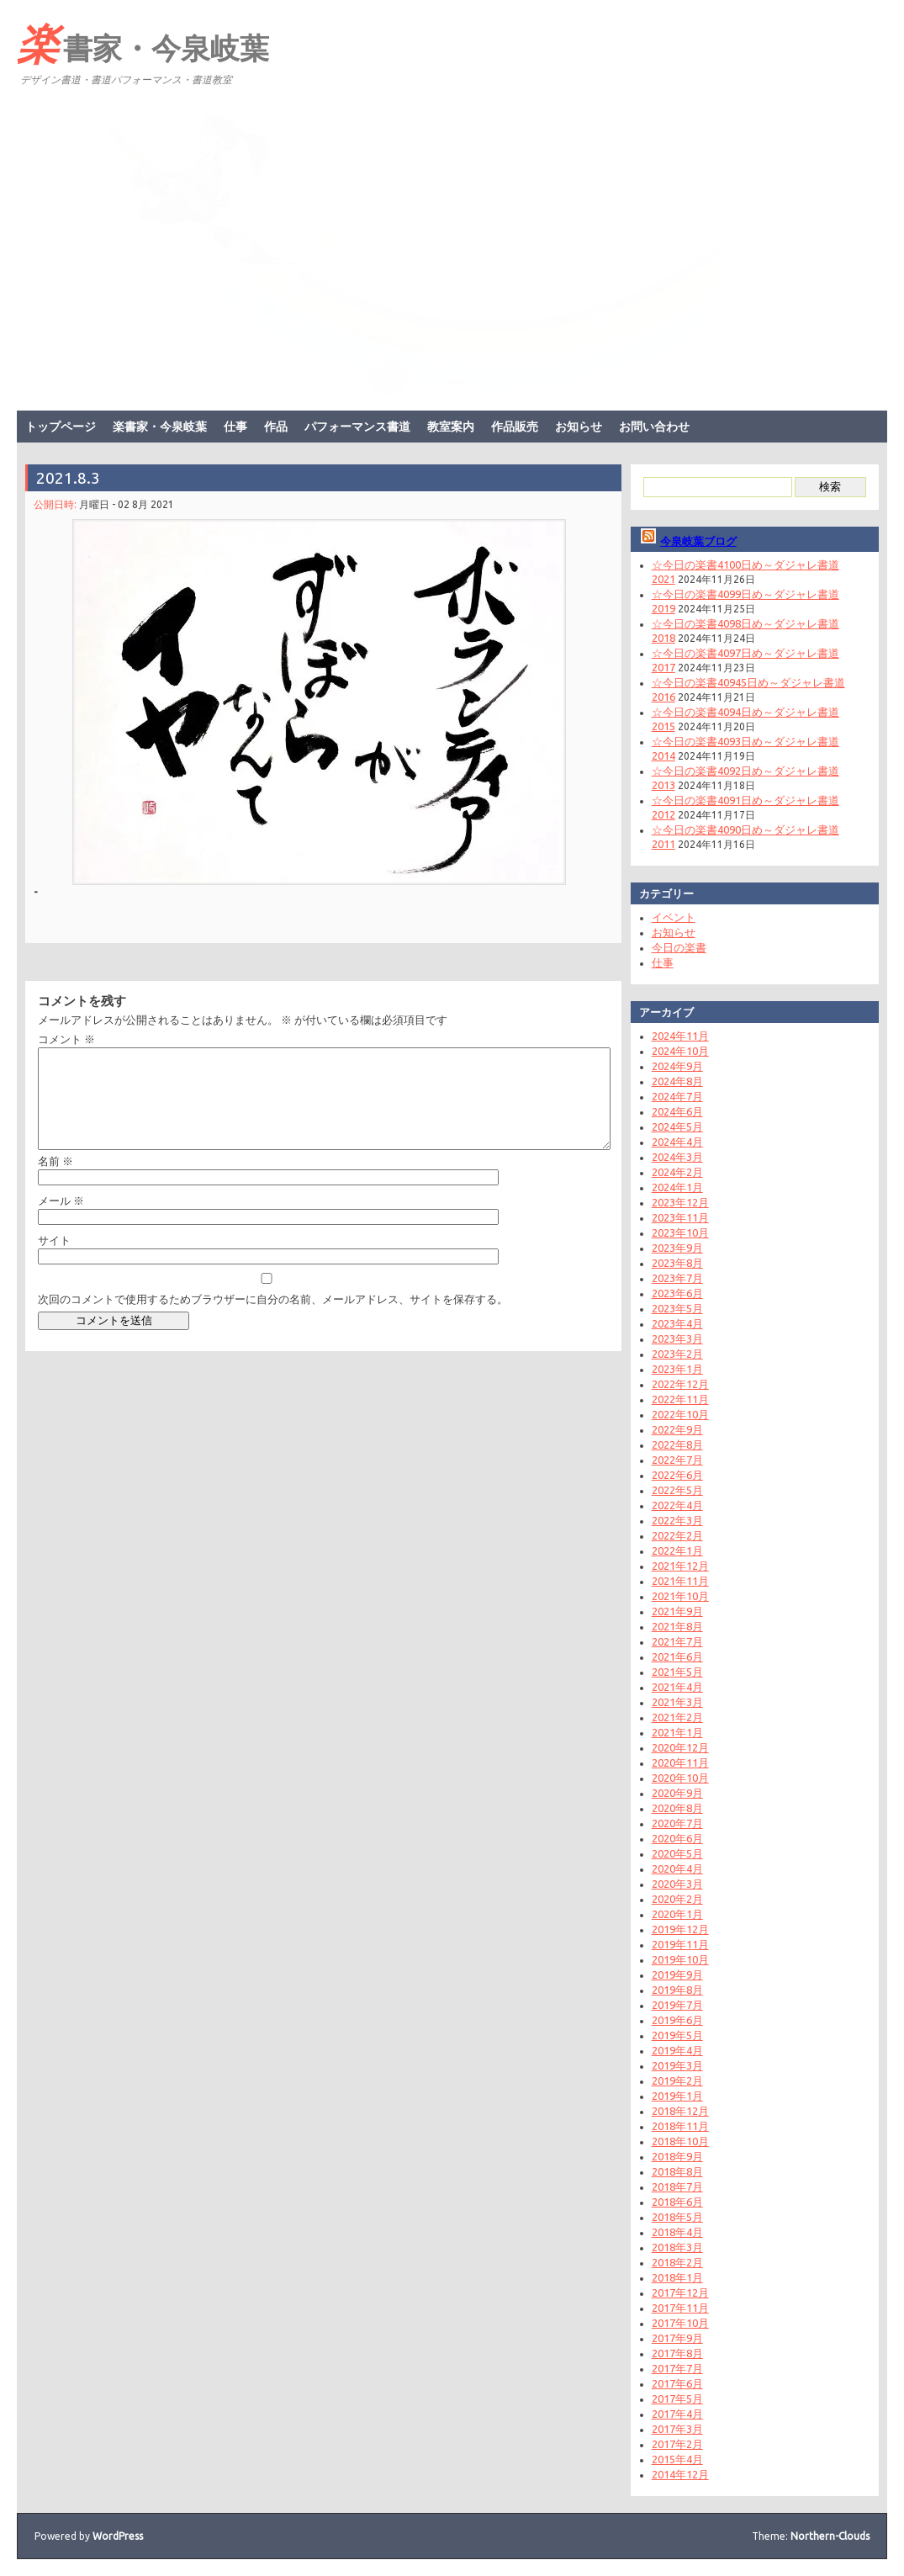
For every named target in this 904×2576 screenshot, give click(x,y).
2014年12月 (680, 2474)
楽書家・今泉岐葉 (143, 42)
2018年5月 (677, 2217)
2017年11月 (680, 2308)
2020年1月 (677, 1914)
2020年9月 (677, 1793)
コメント (66, 1039)
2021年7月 (677, 1641)
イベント (673, 917)
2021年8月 (677, 1626)
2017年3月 (677, 2429)
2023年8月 (677, 1263)
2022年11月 (680, 1399)
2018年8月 (677, 2171)
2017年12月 (680, 2292)
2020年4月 (677, 1868)
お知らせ (578, 426)
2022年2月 (677, 1535)
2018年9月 (677, 2156)
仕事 (235, 426)
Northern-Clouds (830, 2536)
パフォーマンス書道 (357, 426)
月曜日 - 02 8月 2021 (126, 504)
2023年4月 (677, 1323)
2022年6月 (677, 1475)
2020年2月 (677, 1899)
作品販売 (514, 426)
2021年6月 (677, 1656)
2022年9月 (677, 1429)
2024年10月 (680, 1051)
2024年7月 (677, 1096)
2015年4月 (677, 2459)
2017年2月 (677, 2444)
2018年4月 (677, 2232)
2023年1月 (677, 1369)
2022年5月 (677, 1490)
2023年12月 (680, 1202)
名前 (55, 1181)
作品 (276, 426)
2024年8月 (677, 1081)
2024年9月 (677, 1066)
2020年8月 (677, 1808)
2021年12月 (680, 1566)
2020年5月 (677, 1853)
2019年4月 (677, 2050)
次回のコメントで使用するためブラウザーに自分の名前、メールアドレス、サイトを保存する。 (273, 1319)
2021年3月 (677, 1702)
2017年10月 (680, 2323)
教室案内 (450, 426)
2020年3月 (677, 1884)
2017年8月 (677, 2353)
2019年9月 (677, 1974)
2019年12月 (680, 1929)
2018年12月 (680, 2111)
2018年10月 (680, 2141)
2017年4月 (677, 2414)
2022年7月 (677, 1460)
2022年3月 (677, 1520)
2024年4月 (677, 1142)
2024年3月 (677, 1157)
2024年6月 (677, 1111)
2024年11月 (680, 1036)
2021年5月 (677, 1672)
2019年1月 (677, 2096)
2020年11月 (680, 1762)
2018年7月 (677, 2186)
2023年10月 (680, 1232)
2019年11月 (680, 1944)
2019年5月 (677, 2035)
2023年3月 (677, 1338)
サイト (54, 1260)
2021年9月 (677, 1611)
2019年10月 (680, 1959)
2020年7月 (677, 1823)
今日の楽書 (679, 947)
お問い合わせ (654, 426)
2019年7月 (677, 2005)
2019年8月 (677, 1990)
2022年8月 (677, 1444)
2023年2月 (677, 1354)
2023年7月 (677, 1278)
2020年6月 (677, 1838)
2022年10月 (680, 1414)
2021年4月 (677, 1687)
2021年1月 (677, 1732)
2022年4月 (677, 1505)
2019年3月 (677, 2065)
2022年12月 (680, 1384)
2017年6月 (677, 2383)
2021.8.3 (68, 478)
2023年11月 (680, 1217)
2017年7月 (677, 2368)
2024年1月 (677, 1187)
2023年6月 (677, 1293)
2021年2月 (677, 1717)
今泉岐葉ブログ (698, 541)
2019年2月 (677, 2080)
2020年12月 (680, 1747)
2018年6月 (677, 2202)
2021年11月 (680, 1581)
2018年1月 (677, 2277)
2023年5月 (677, 1308)
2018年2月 (677, 2262)
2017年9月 (677, 2338)
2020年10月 (680, 1778)
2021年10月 (680, 1596)
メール (61, 1221)
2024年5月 (677, 1126)
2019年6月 (677, 2020)
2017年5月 (677, 2398)
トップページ (60, 426)
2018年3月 (677, 2247)
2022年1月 (677, 1550)
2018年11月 (680, 2126)
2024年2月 (677, 1172)
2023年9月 (677, 1248)
